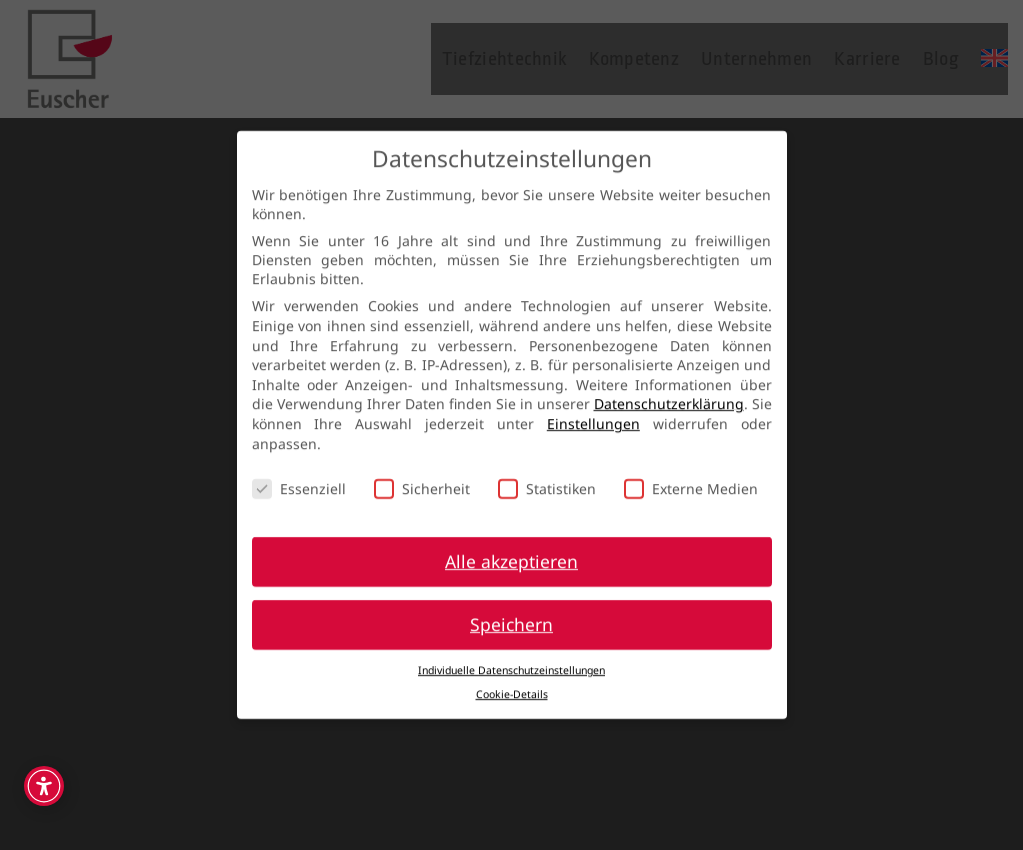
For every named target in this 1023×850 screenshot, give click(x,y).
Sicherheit (422, 479)
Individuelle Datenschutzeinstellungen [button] (511, 660)
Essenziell (299, 479)
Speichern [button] (511, 614)
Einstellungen (593, 413)
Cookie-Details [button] (512, 685)
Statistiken (547, 479)
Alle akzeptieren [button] (511, 551)
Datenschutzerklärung (669, 394)
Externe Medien (691, 479)
